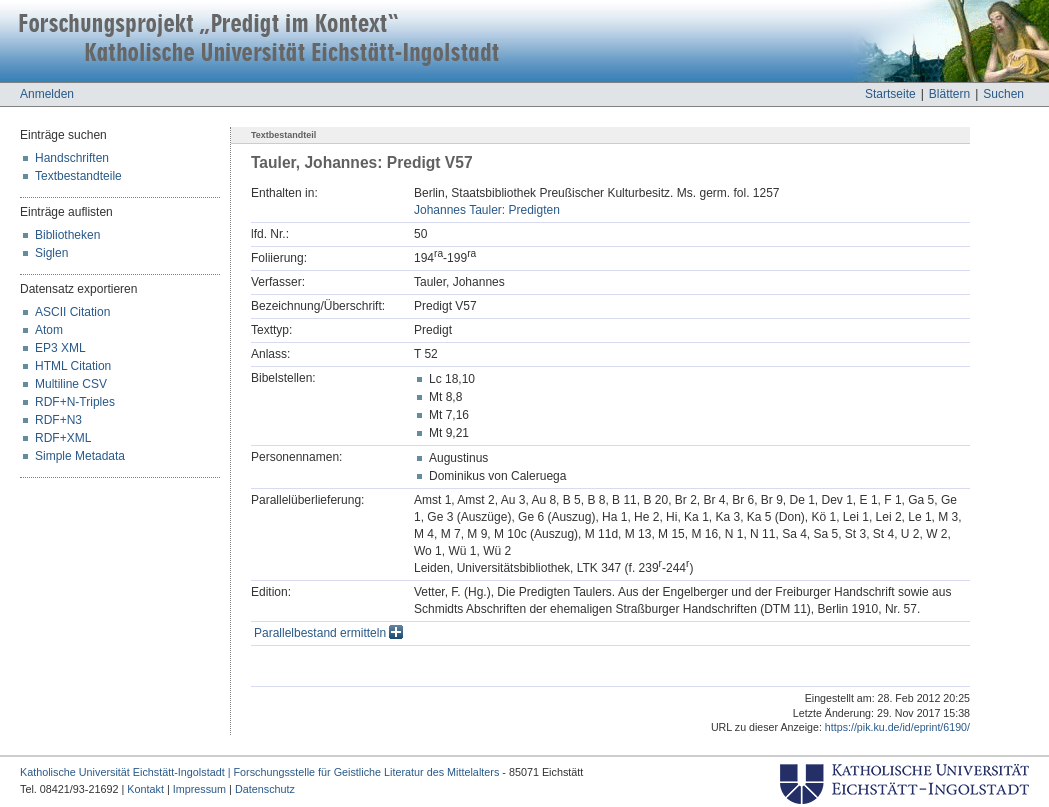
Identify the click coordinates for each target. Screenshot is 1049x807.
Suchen (1003, 94)
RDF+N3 (58, 420)
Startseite (890, 94)
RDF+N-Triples (75, 402)
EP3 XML (60, 348)
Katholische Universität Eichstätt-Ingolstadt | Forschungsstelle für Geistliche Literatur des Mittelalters (259, 772)
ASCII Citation (72, 312)
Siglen (51, 253)
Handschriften (72, 158)
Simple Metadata (80, 456)
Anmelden (47, 94)
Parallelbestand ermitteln (328, 633)
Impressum (199, 789)
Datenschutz (265, 789)
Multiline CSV (71, 384)
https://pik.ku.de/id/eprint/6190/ (897, 727)
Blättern (949, 94)
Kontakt (145, 789)
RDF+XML (63, 438)
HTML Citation (73, 366)
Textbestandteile (78, 176)
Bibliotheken (67, 235)
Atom (49, 330)
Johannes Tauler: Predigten (487, 210)
